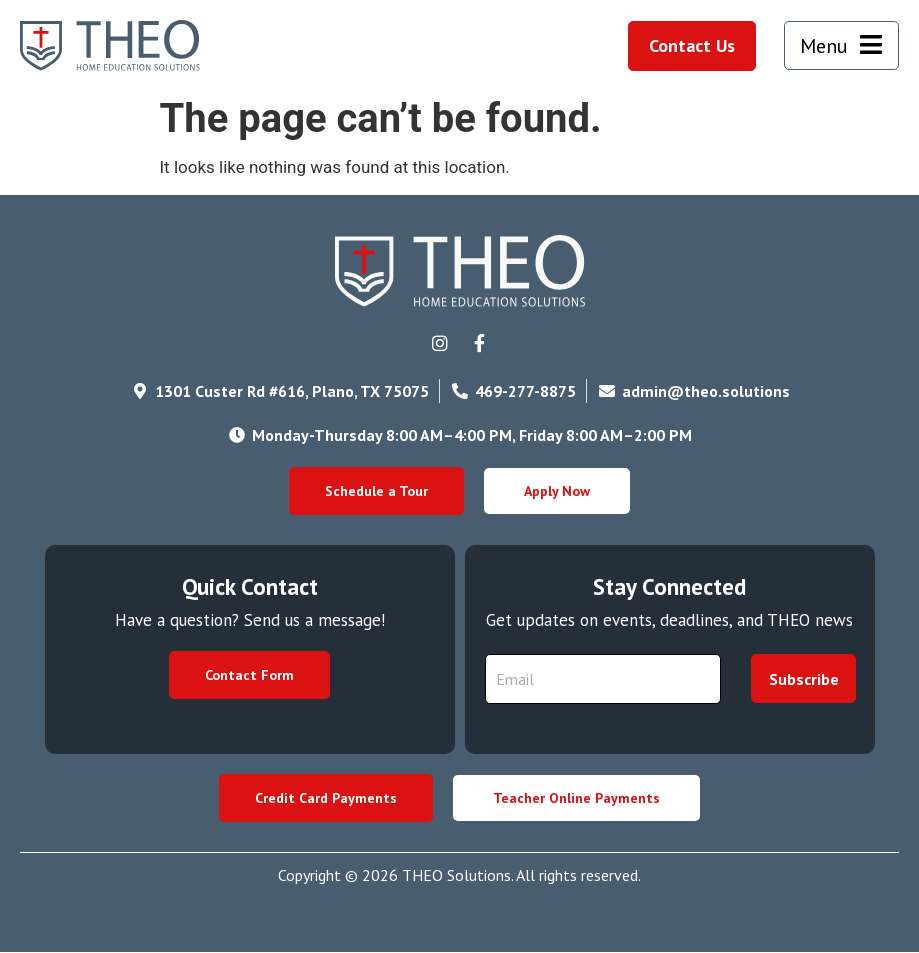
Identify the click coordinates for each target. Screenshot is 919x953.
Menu (824, 46)
